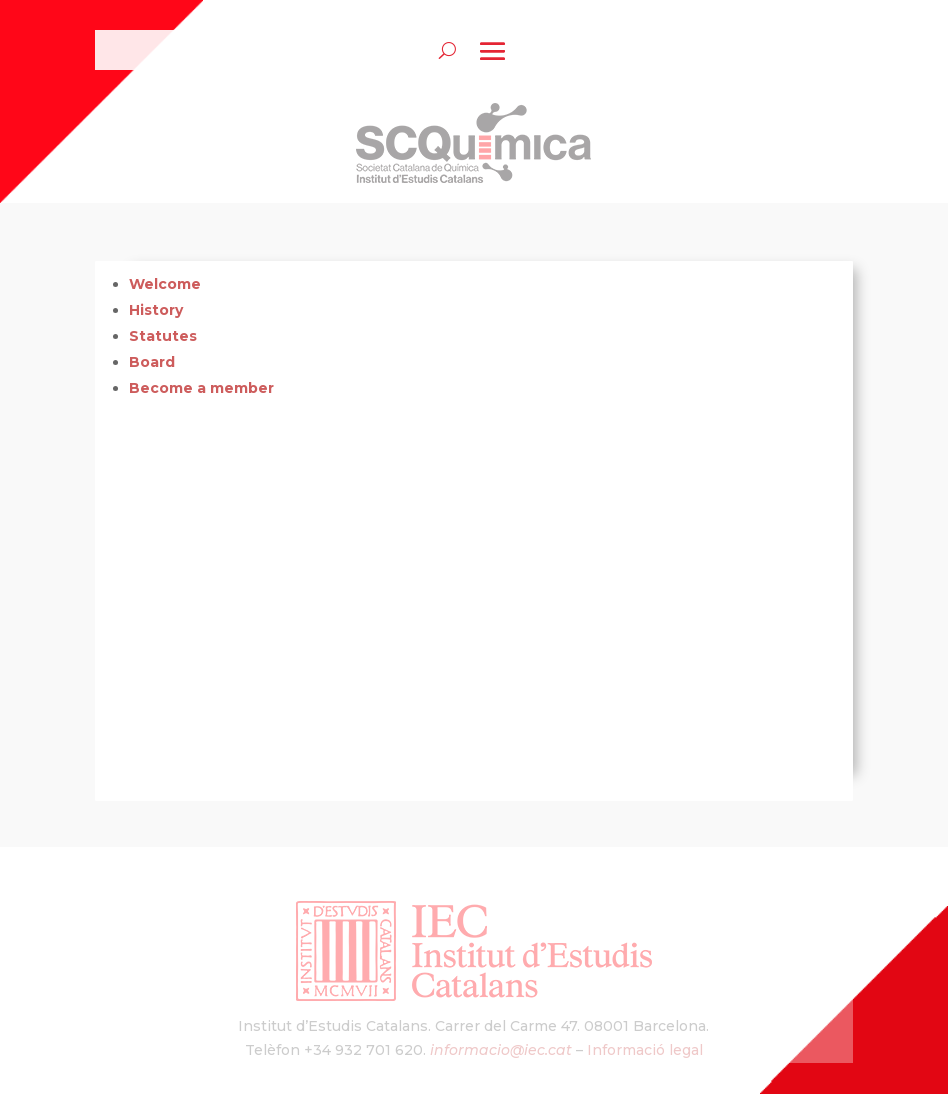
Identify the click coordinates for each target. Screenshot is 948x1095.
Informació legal (645, 1050)
